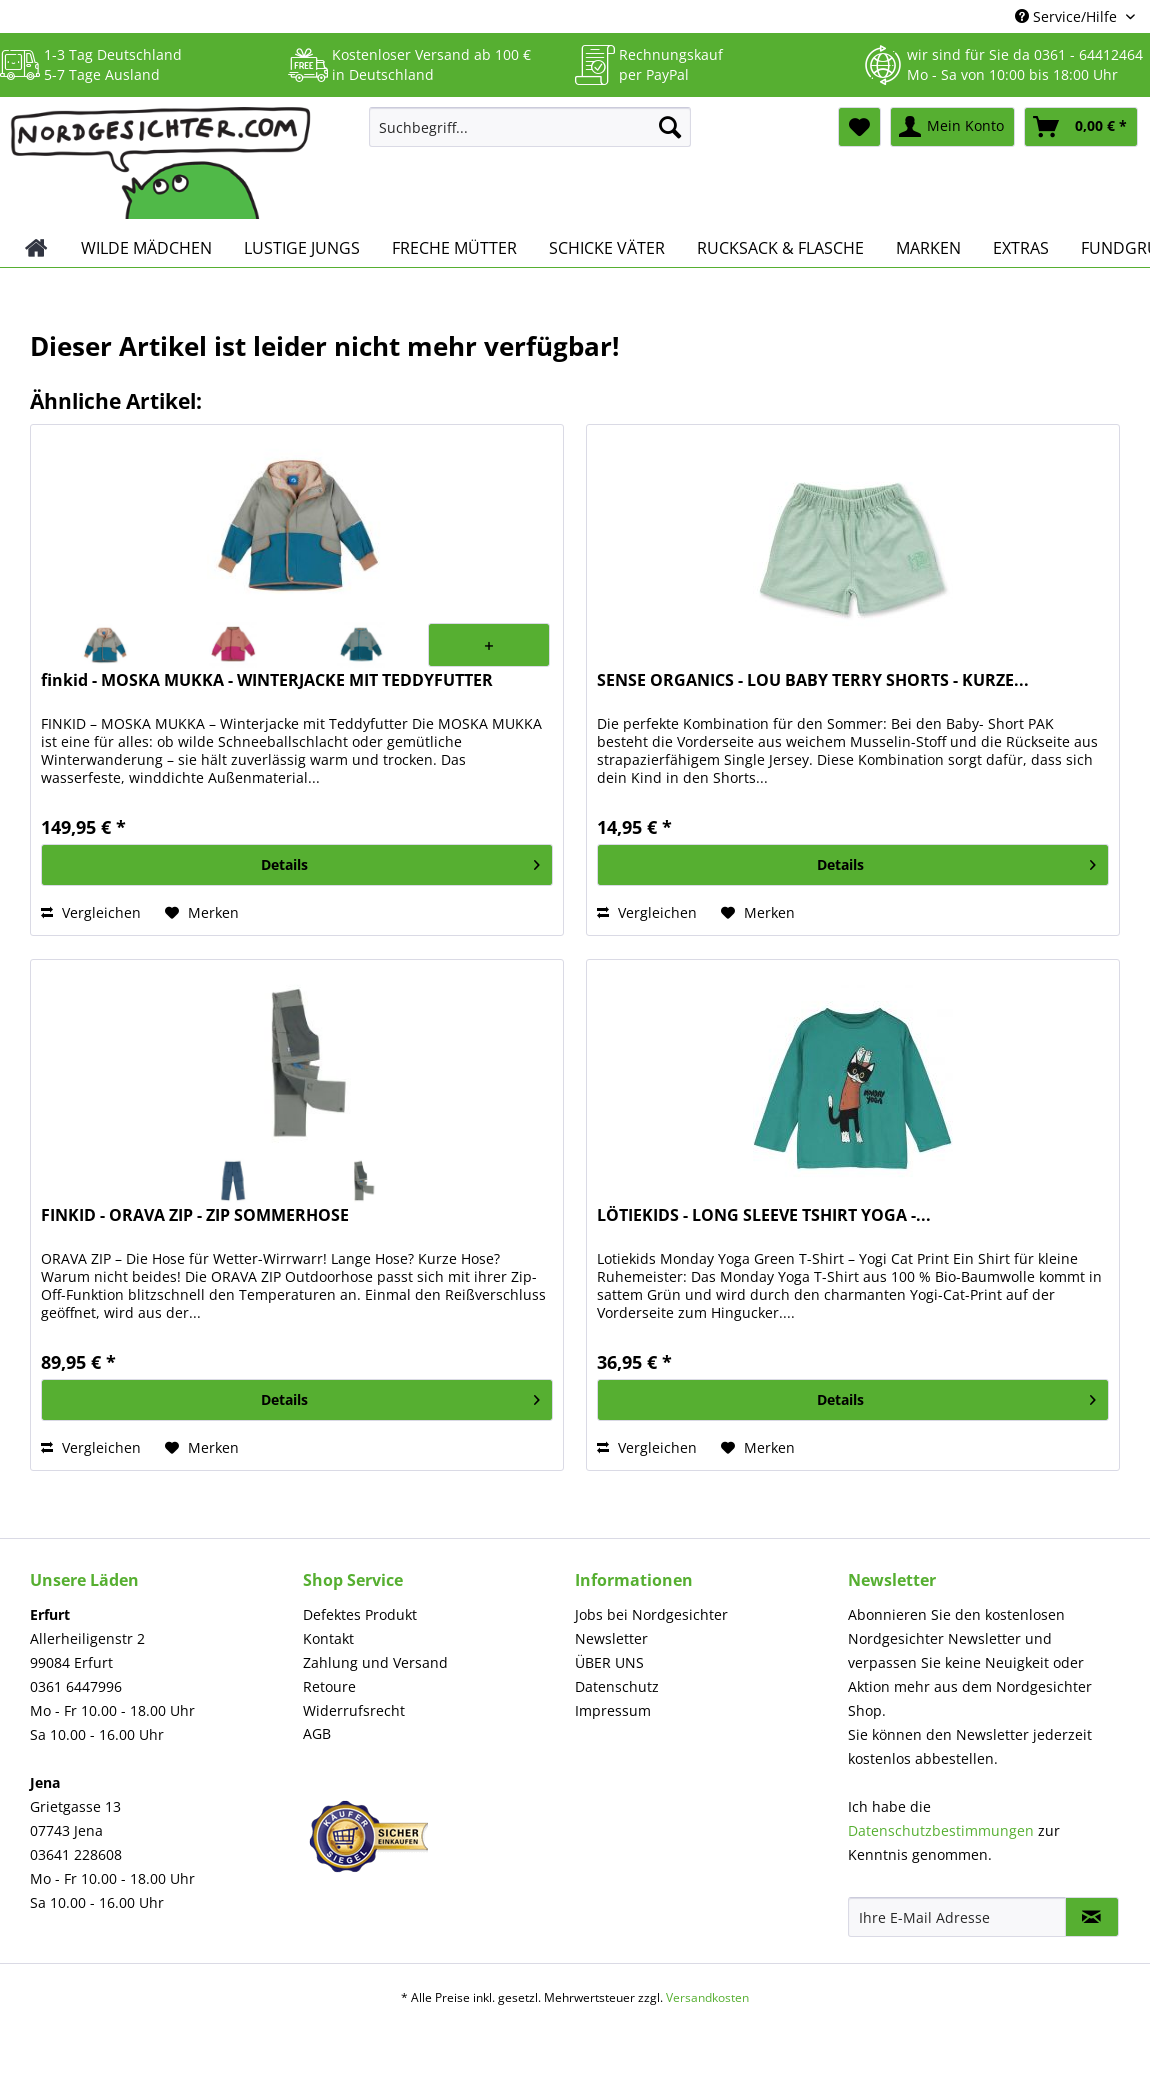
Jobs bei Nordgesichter (651, 1614)
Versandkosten (707, 1997)
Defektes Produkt (360, 1614)
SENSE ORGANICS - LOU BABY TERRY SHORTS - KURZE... (813, 680)
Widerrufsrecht (354, 1710)
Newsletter (611, 1638)
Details (400, 861)
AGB (317, 1733)
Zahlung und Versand (375, 1662)
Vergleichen (91, 912)
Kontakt (328, 1638)
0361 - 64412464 (1088, 54)
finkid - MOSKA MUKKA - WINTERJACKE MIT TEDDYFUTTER (267, 680)
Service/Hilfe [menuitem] (1068, 16)
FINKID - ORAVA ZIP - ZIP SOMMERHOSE (195, 1215)
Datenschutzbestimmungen (941, 1830)
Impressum (613, 1710)
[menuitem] (530, 136)
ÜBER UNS (609, 1662)
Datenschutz (617, 1686)
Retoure (329, 1686)
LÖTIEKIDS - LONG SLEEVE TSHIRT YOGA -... (764, 1215)
